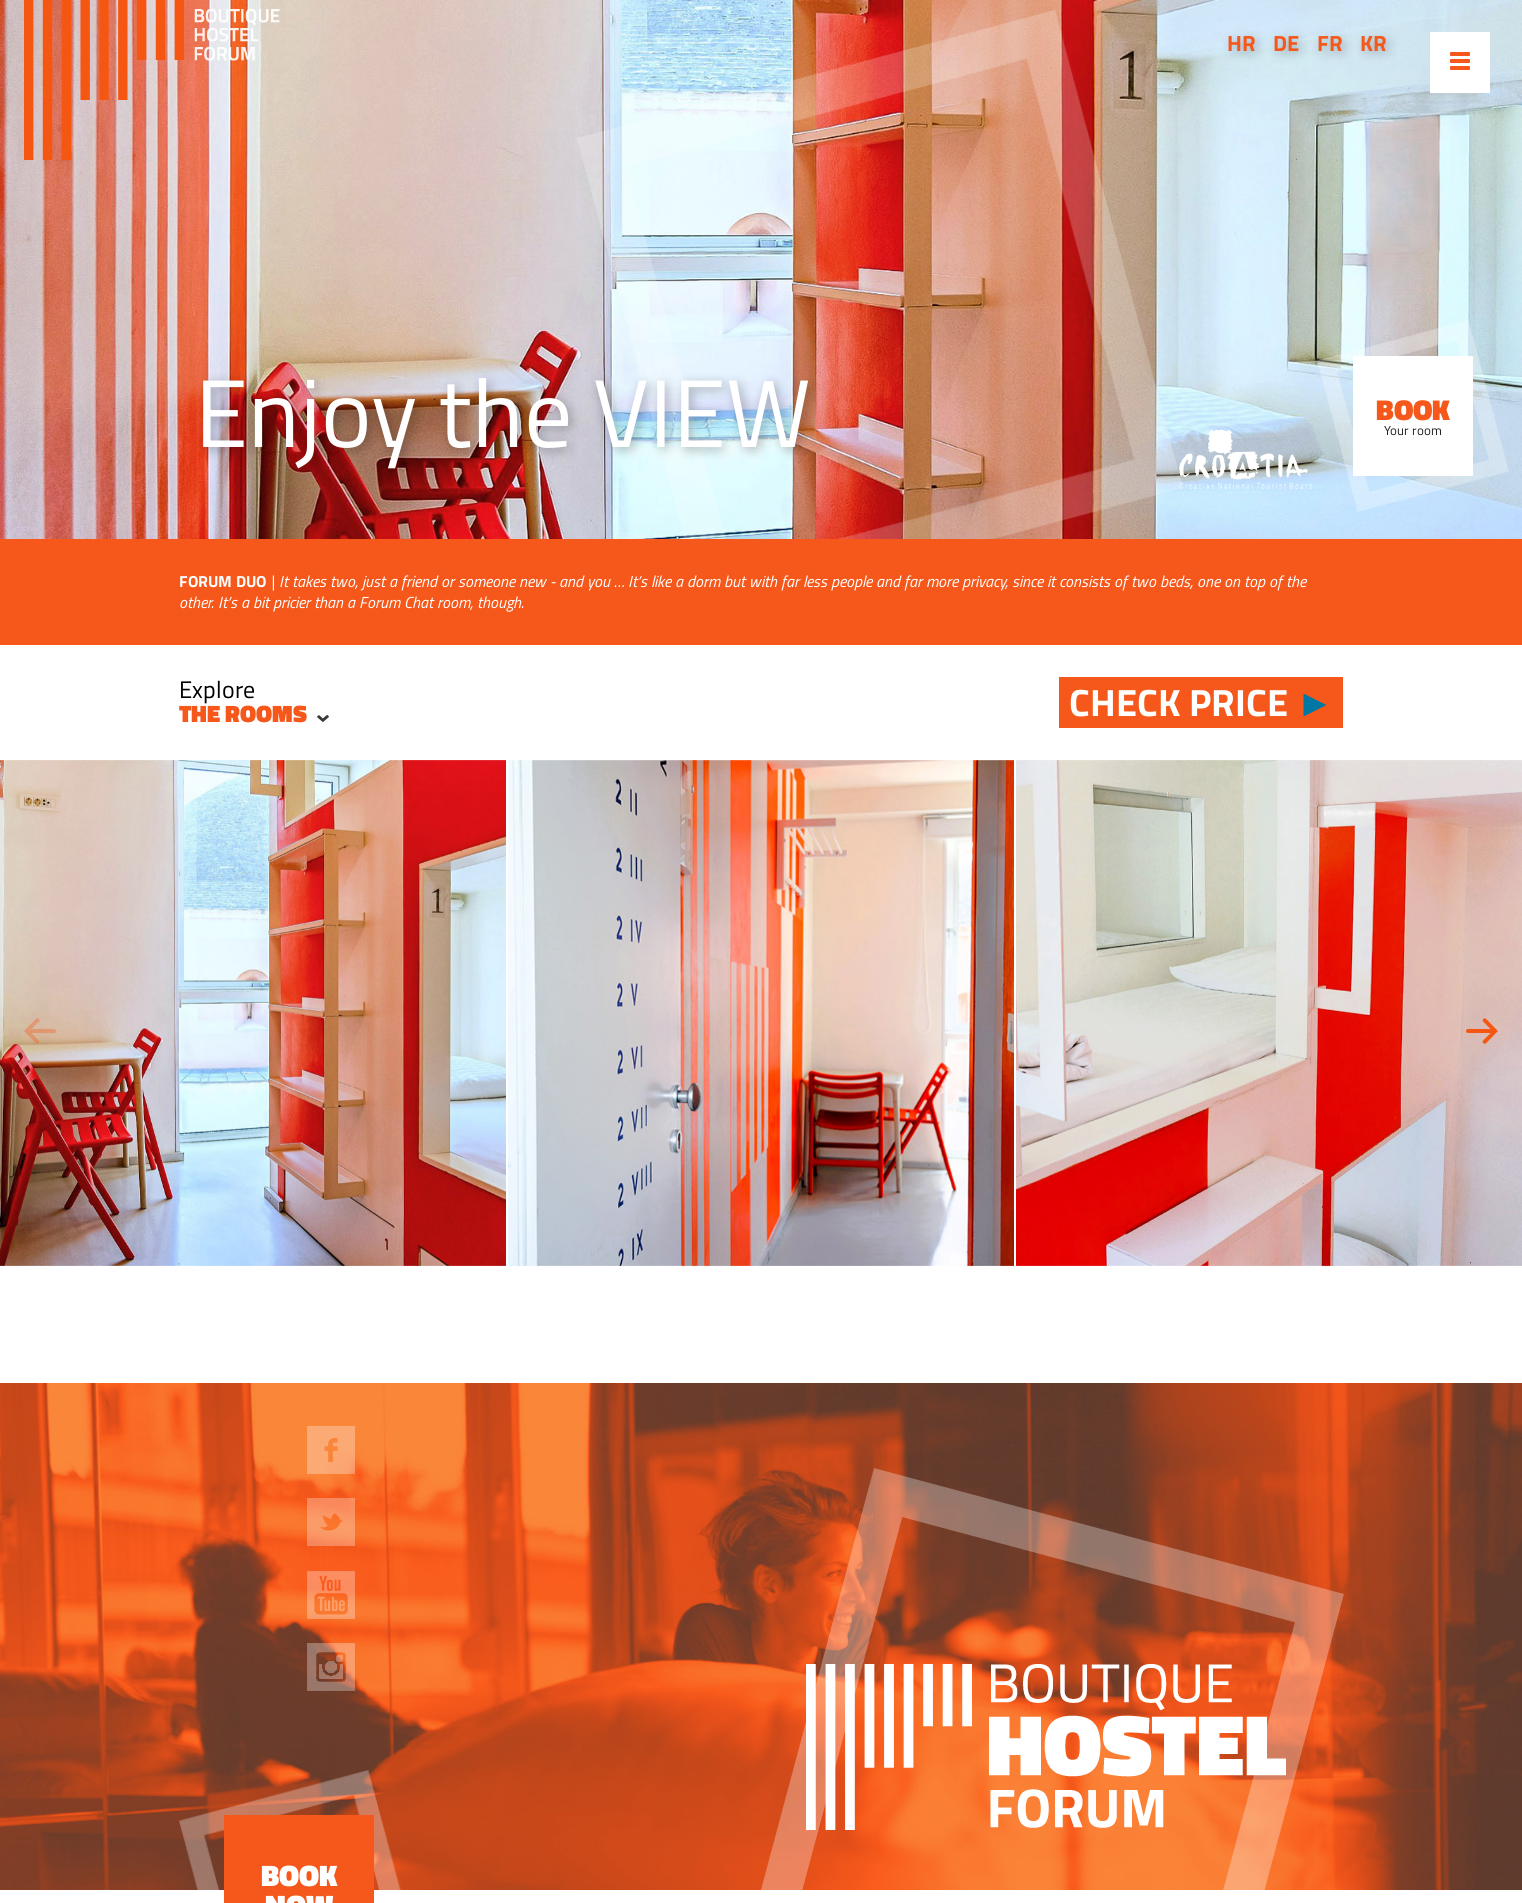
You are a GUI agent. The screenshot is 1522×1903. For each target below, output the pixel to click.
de (1286, 43)
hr (1241, 43)
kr (1373, 43)
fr (1330, 43)
